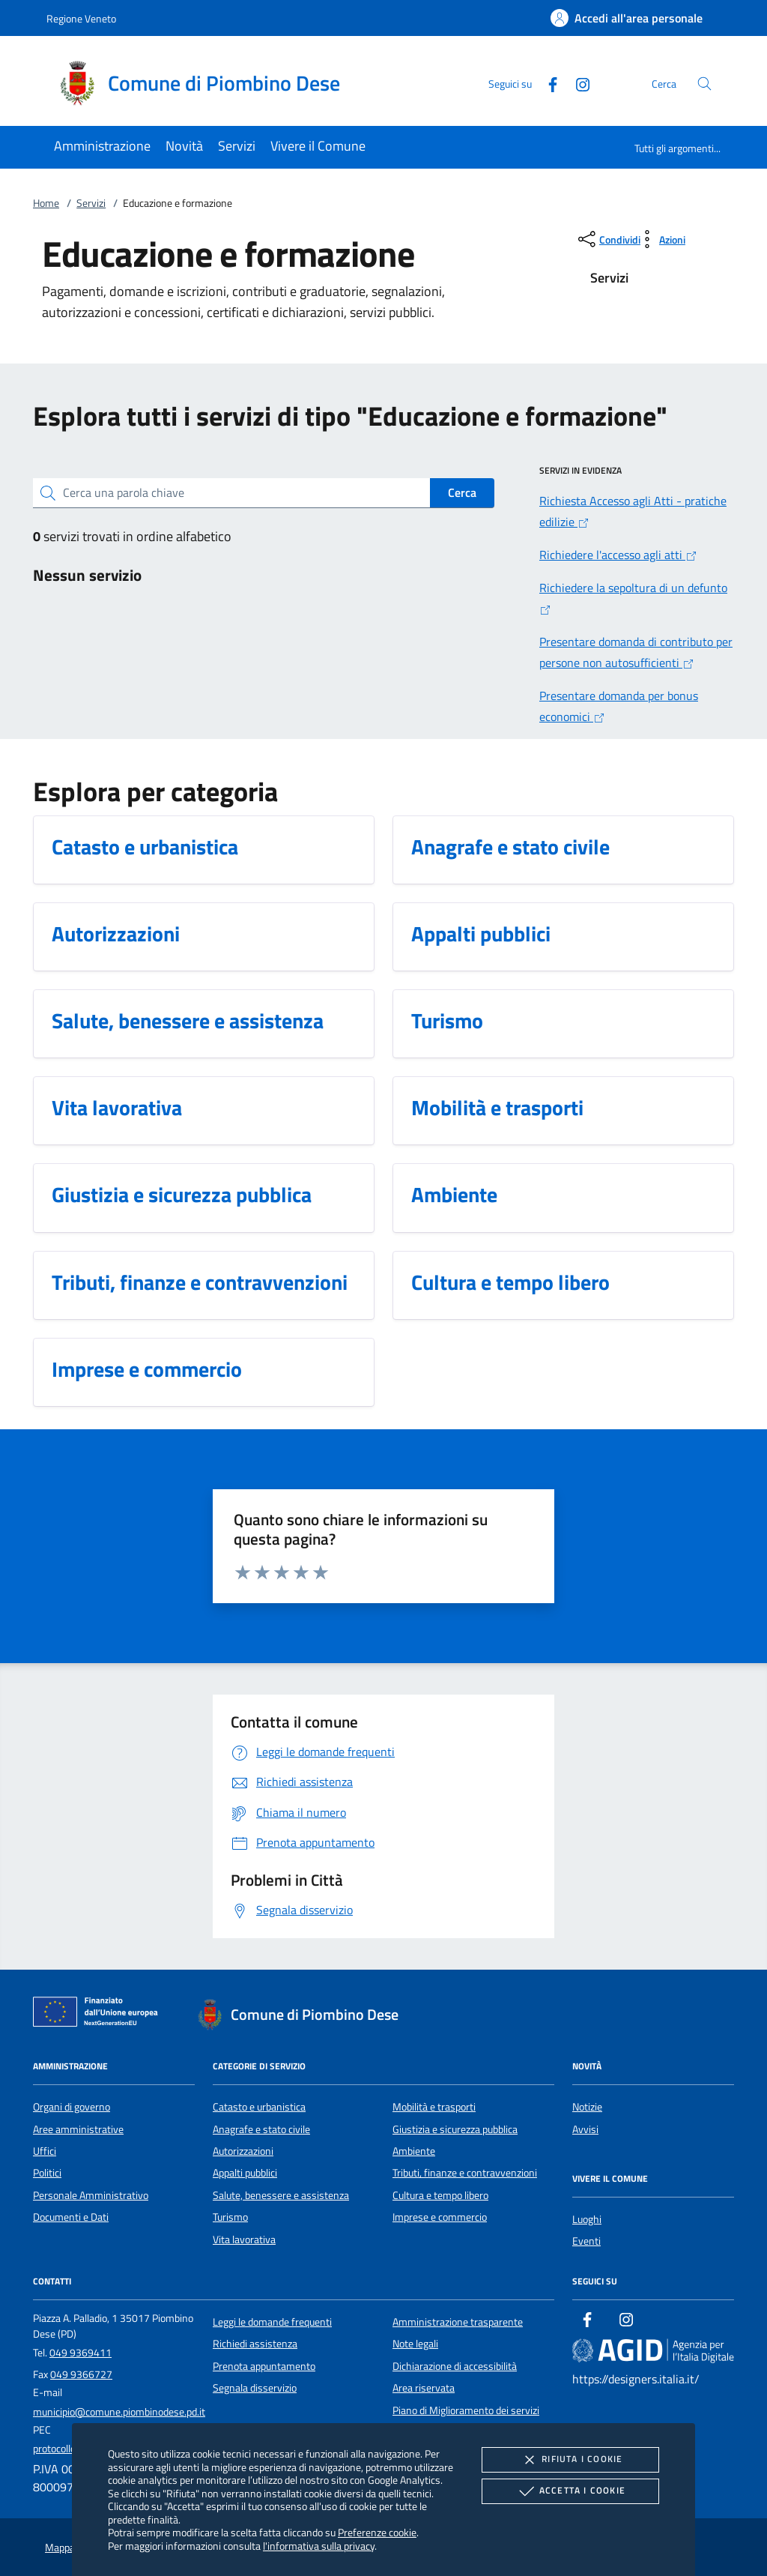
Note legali (415, 2343)
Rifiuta (570, 2460)
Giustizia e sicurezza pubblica (455, 2129)
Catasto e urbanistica (259, 2107)
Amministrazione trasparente (457, 2322)
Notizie (587, 2107)
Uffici (44, 2151)
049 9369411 (80, 2352)
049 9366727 (81, 2374)
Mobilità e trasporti (434, 2107)
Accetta (570, 2491)
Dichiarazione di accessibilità (454, 2366)
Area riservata (423, 2388)
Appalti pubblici (245, 2173)
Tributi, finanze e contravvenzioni (464, 2173)
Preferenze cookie (377, 2532)
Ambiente (413, 2151)
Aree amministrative (78, 2129)
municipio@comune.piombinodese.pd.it (119, 2412)
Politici (47, 2173)
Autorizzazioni (243, 2151)
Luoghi (586, 2219)
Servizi (91, 203)
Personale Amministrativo (90, 2195)
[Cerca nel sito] (704, 83)
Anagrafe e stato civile (261, 2129)
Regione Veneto (81, 18)
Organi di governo (71, 2107)
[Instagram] (577, 83)
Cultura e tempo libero (440, 2195)
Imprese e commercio (439, 2217)
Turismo (230, 2217)
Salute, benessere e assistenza (281, 2195)
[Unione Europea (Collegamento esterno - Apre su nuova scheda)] (99, 2015)
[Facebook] (547, 83)
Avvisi (585, 2129)
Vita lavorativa (244, 2239)
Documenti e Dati (71, 2217)
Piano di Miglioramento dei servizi (465, 2410)
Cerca (462, 492)
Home (46, 203)
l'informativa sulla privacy (319, 2546)
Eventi (586, 2241)
